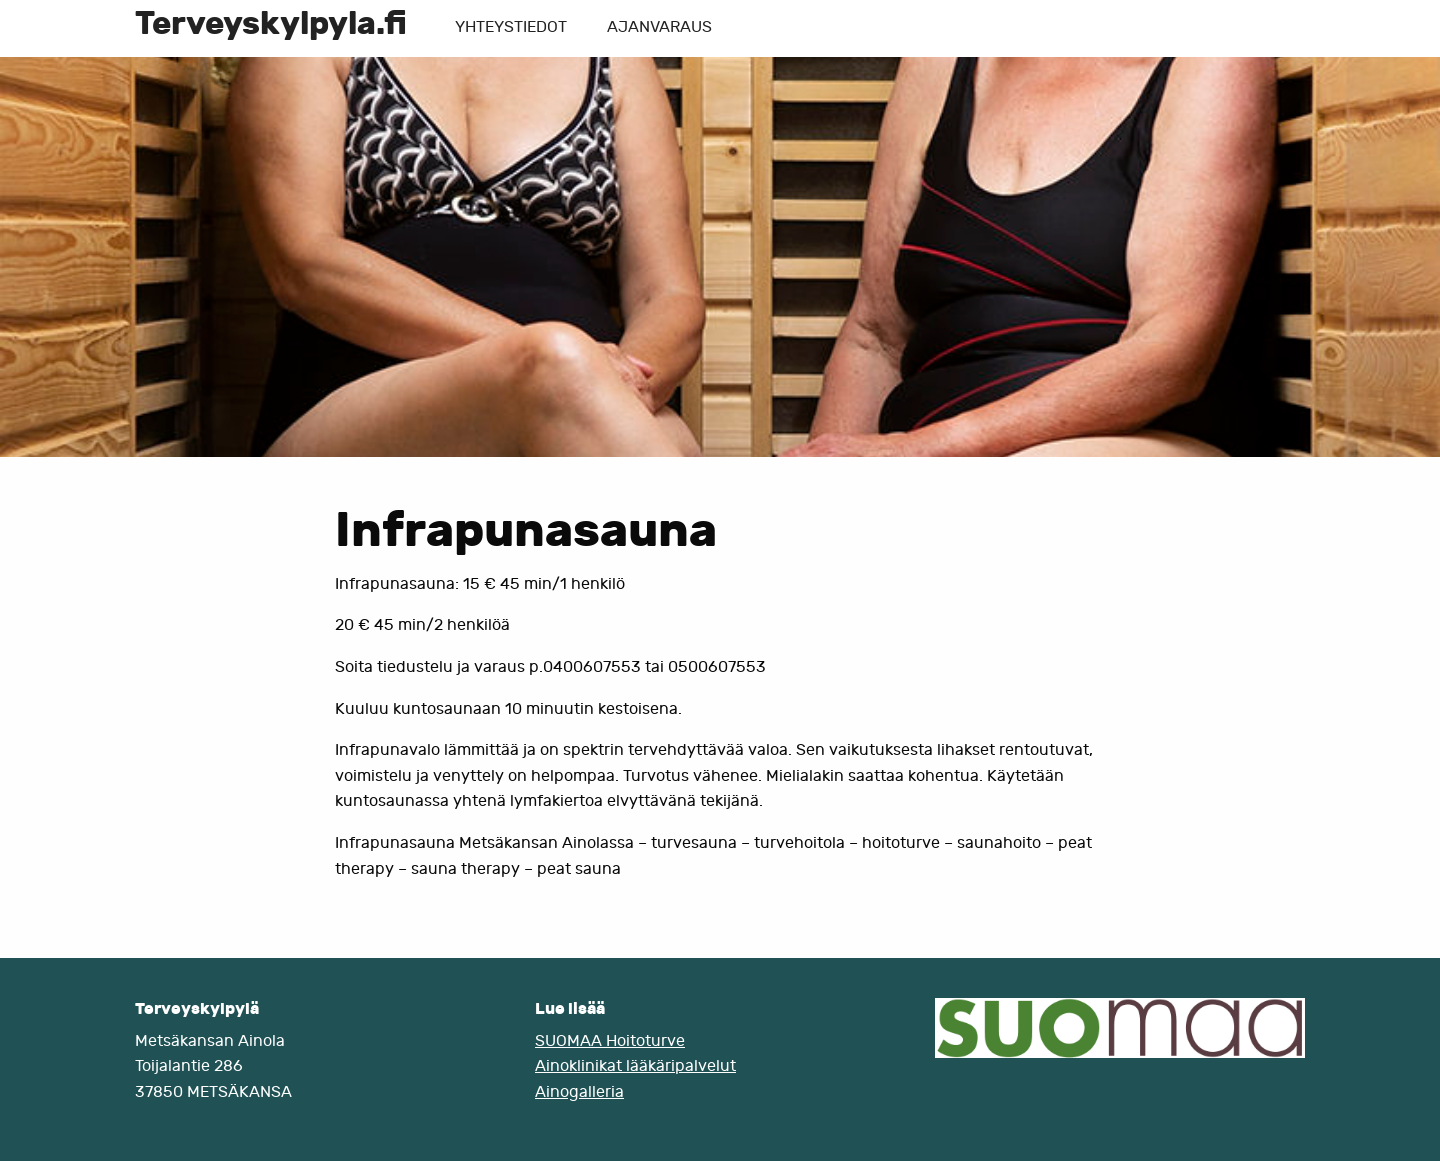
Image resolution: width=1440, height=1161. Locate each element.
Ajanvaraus (659, 27)
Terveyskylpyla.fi (271, 23)
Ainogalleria (579, 1092)
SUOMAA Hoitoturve (610, 1041)
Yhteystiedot (511, 27)
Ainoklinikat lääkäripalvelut (635, 1066)
